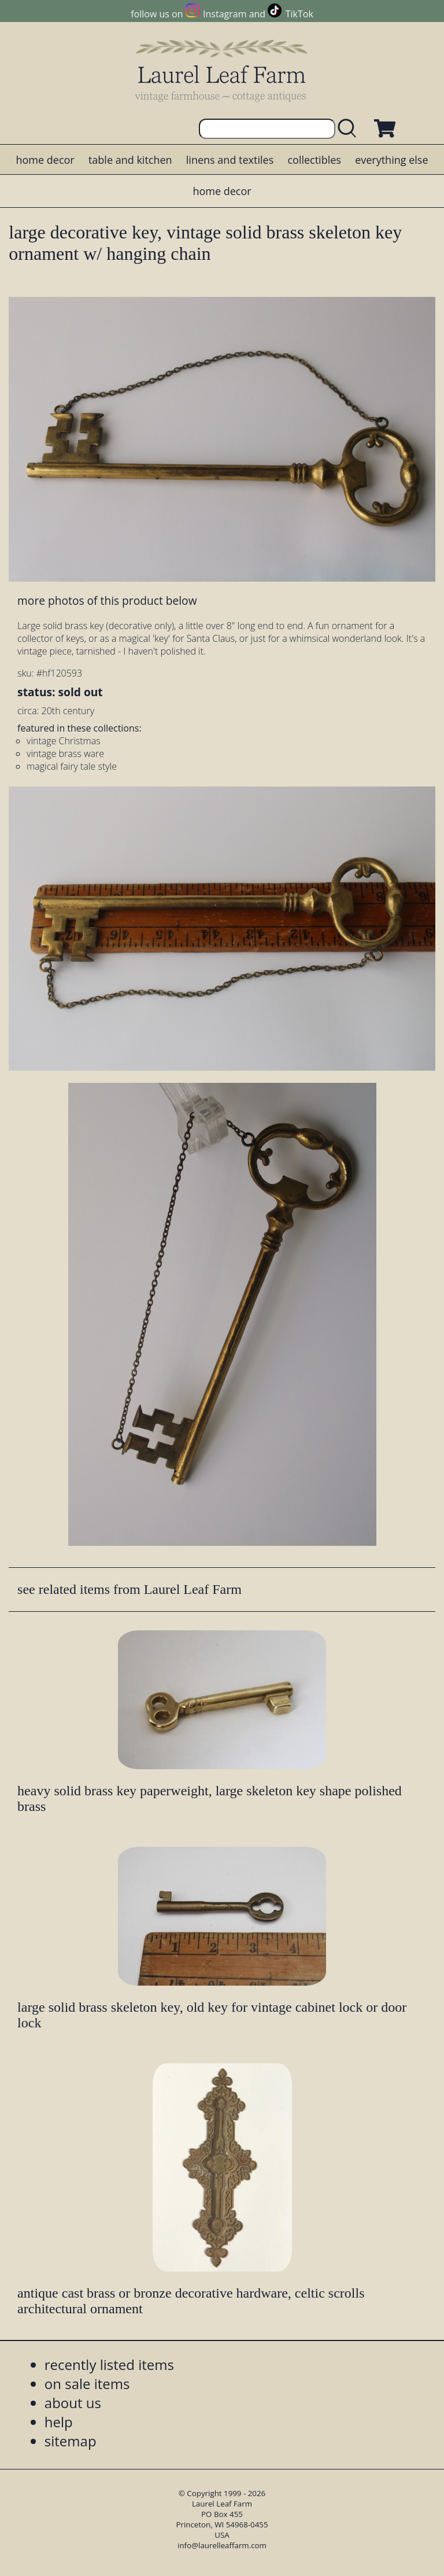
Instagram (224, 14)
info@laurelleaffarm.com (222, 2545)
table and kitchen (130, 160)
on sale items (87, 2383)
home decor (45, 160)
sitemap (71, 2440)
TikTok (299, 14)
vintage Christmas (64, 740)
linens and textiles (229, 160)
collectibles (314, 160)
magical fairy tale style (72, 766)
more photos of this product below (107, 600)
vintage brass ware (65, 753)
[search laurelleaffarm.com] (349, 129)
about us (73, 2402)
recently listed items (109, 2364)
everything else (391, 160)
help (59, 2421)
